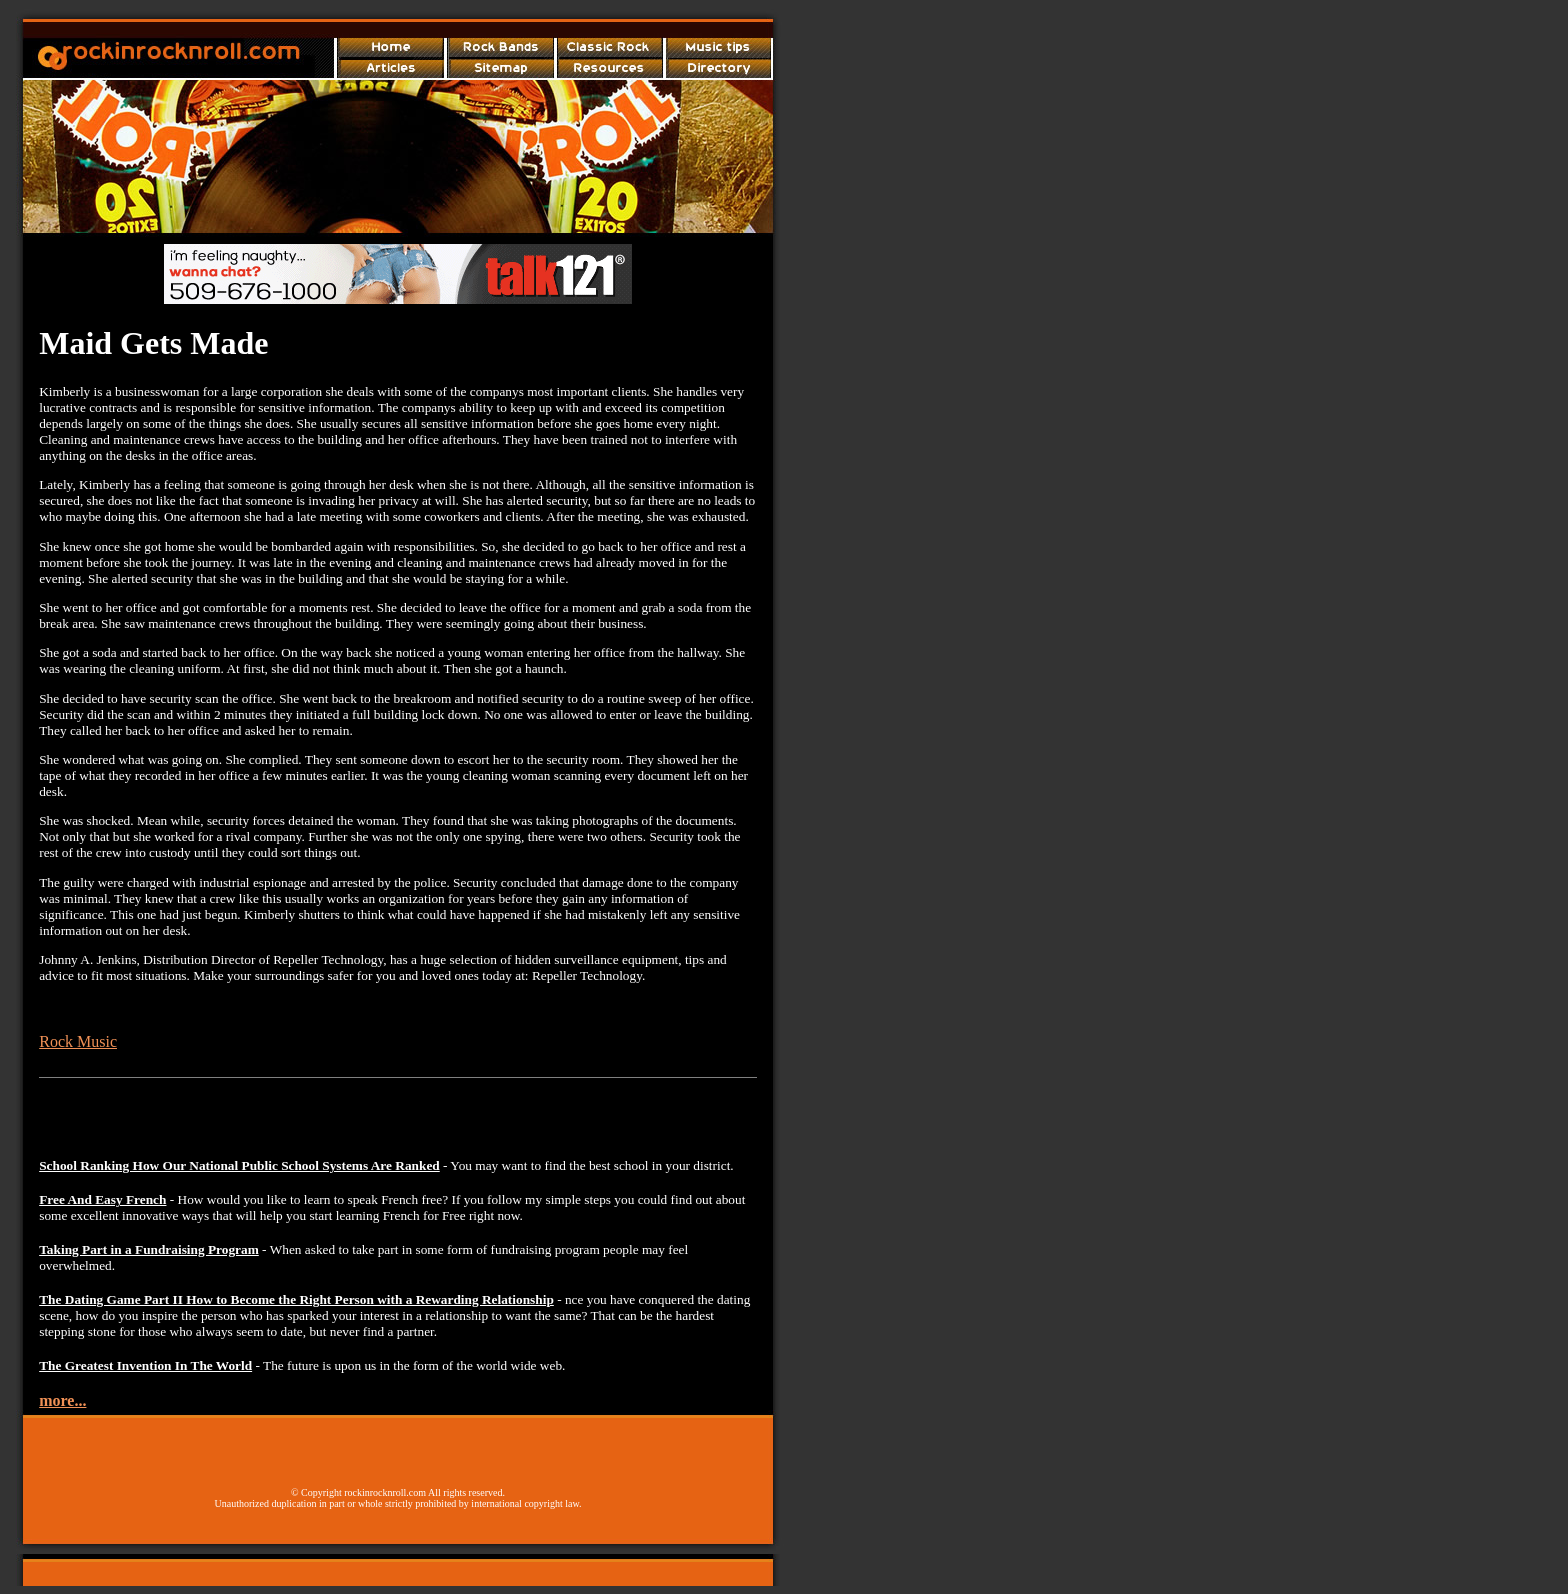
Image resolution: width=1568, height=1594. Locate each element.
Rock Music (78, 1041)
